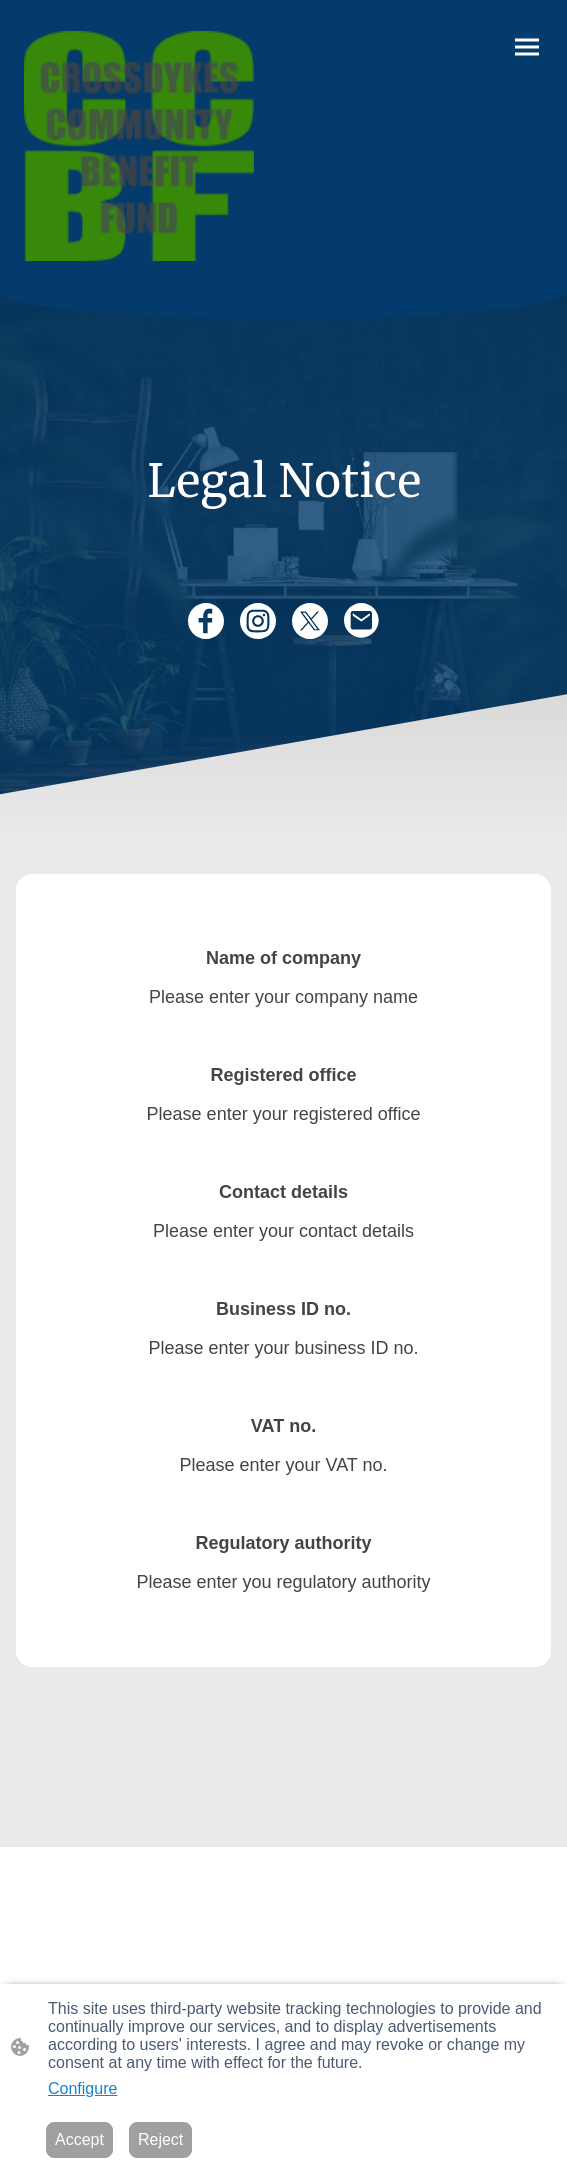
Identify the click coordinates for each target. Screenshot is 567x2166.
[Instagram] (258, 621)
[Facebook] (206, 621)
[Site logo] (139, 146)
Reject (160, 2139)
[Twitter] (310, 621)
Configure (82, 2088)
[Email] (362, 621)
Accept (79, 2139)
